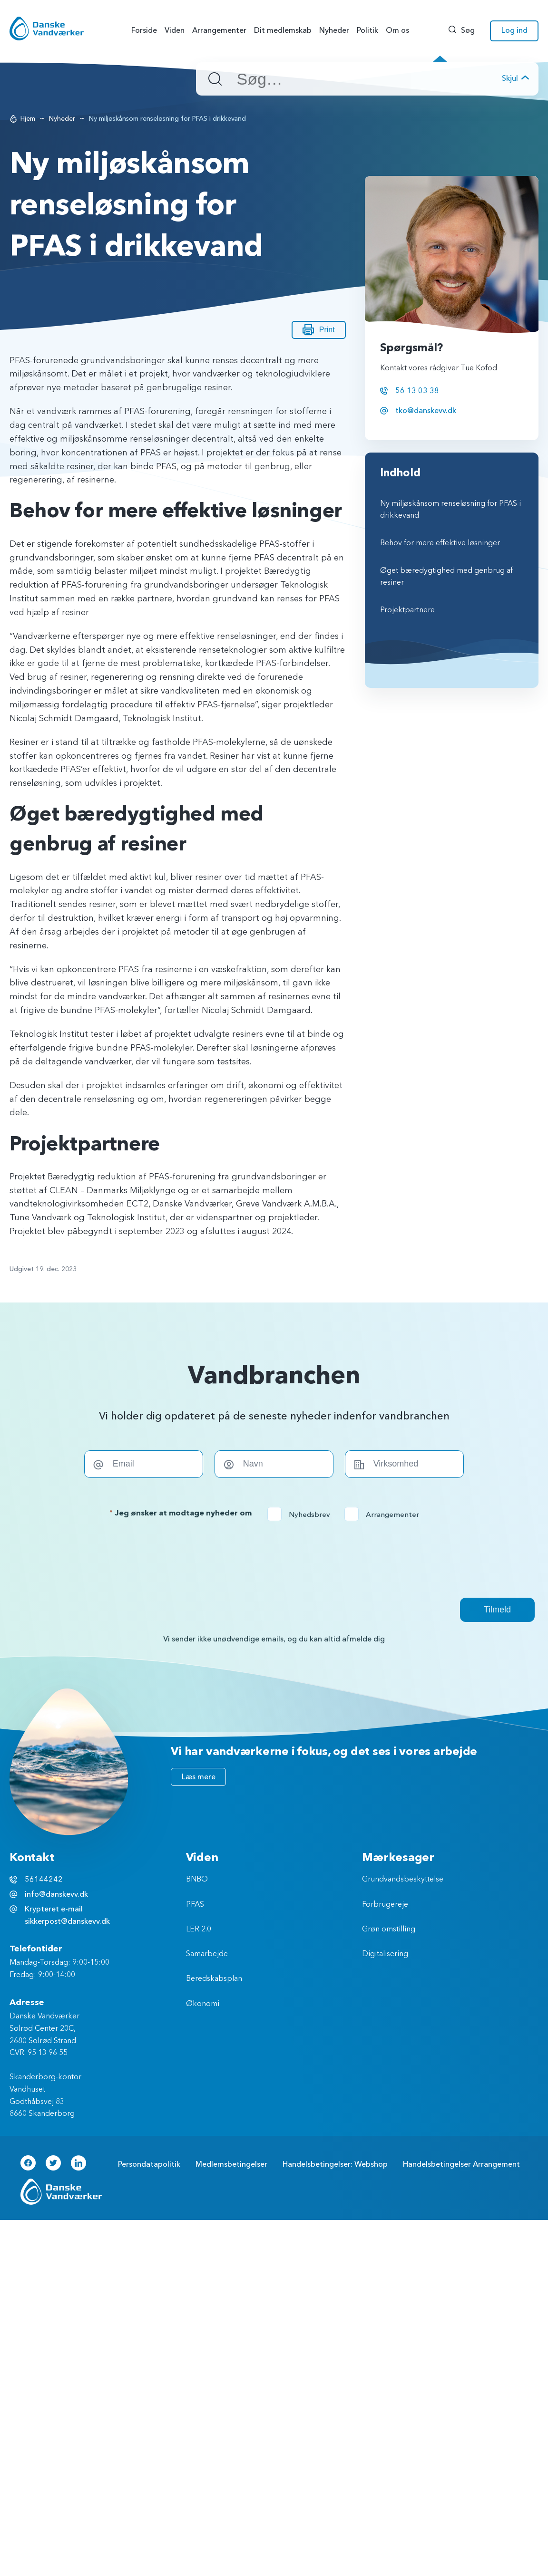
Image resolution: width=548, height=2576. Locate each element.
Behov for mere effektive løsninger (440, 543)
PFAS (195, 1905)
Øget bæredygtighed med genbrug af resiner (446, 577)
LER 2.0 (198, 1929)
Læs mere (198, 1777)
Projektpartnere (407, 610)
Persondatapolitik (149, 2164)
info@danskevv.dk (56, 1894)
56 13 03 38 (417, 391)
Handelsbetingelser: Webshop (335, 2164)
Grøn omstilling (388, 1929)
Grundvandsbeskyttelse (402, 1879)
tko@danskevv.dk (425, 410)
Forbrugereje (385, 1905)
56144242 (44, 1879)
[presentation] (274, 1559)
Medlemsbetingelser (231, 2164)
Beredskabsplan (214, 1979)
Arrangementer (385, 1514)
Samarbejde (207, 1954)
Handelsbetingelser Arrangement (461, 2164)
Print (319, 330)
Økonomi (202, 2004)
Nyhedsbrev (302, 1514)
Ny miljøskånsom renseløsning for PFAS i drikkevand (450, 510)
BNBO (197, 1879)
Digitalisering (385, 1954)
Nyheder (62, 118)
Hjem (27, 118)
